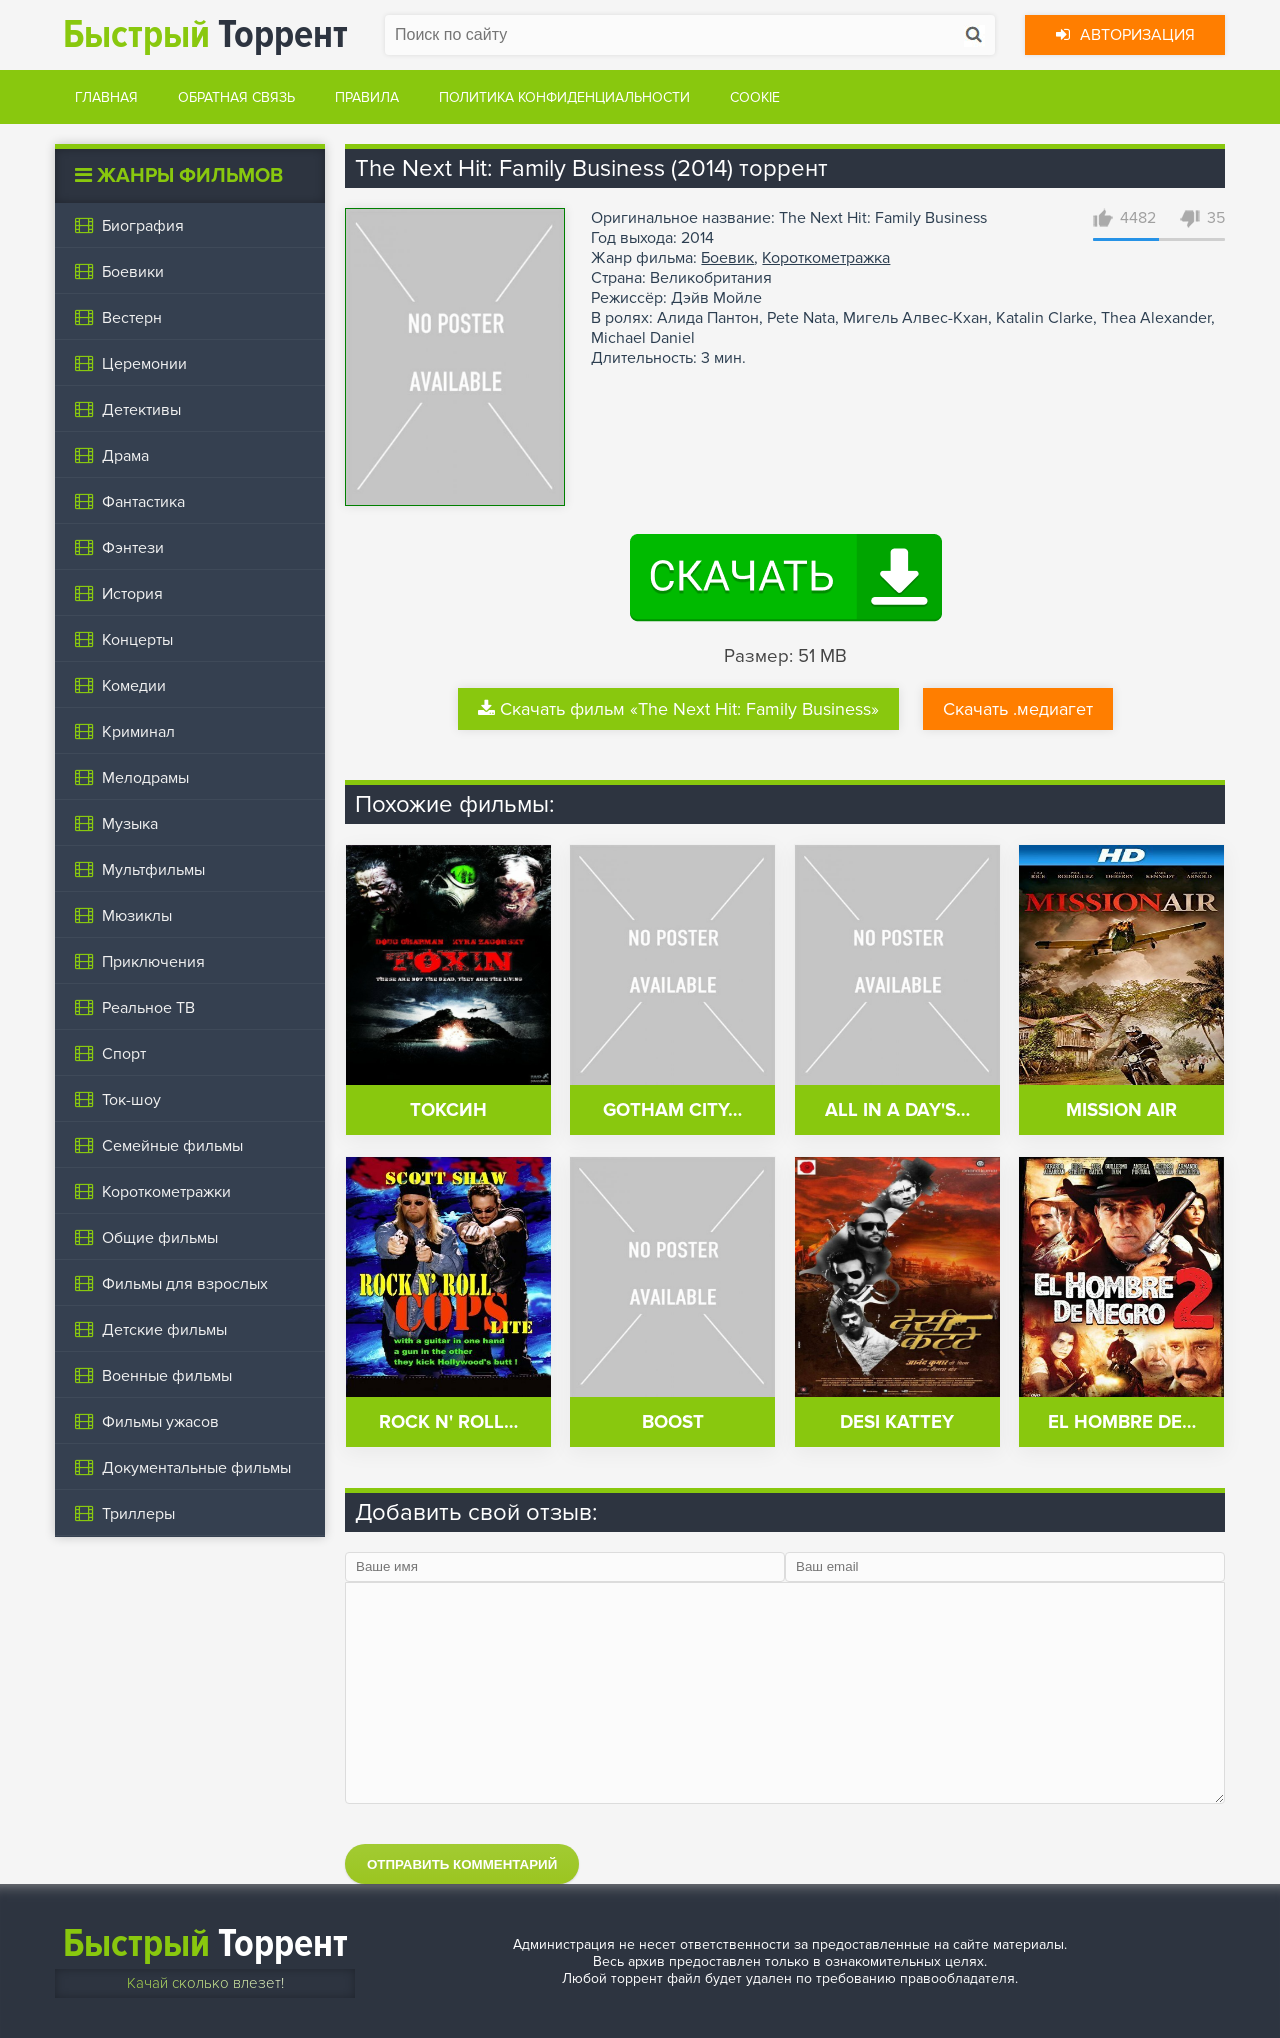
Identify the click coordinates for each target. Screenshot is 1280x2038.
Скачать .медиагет (1018, 709)
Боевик (727, 258)
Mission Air (1121, 1110)
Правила (367, 97)
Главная (106, 97)
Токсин (448, 1110)
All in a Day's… (897, 1110)
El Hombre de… (1122, 1422)
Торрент (205, 34)
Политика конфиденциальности (564, 97)
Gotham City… (672, 1110)
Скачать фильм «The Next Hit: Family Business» (678, 709)
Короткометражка (826, 258)
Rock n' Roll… (448, 1422)
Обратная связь (236, 97)
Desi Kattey (897, 1422)
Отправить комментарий (462, 1864)
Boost (673, 1422)
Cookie (755, 97)
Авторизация (1125, 35)
